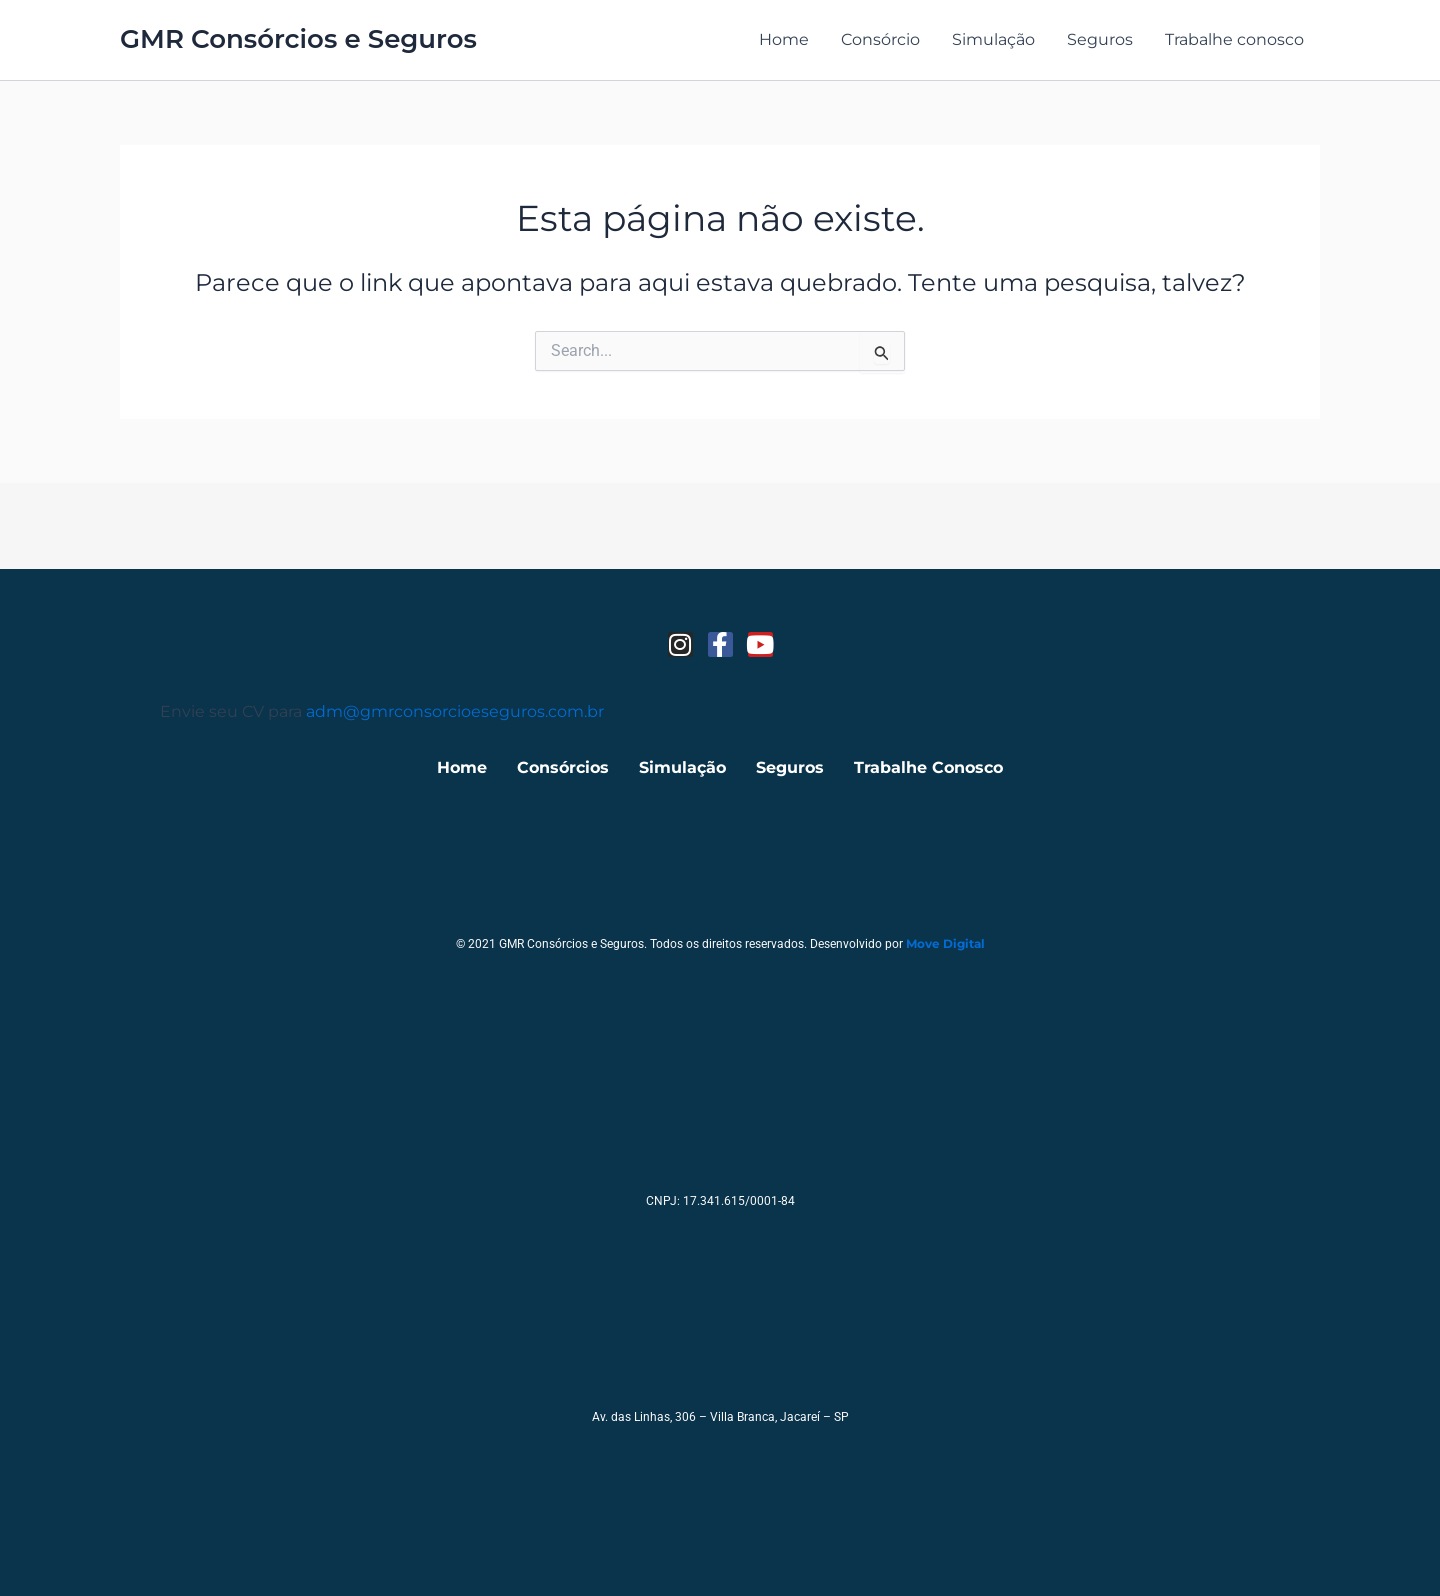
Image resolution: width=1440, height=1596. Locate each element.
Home (784, 39)
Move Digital (945, 943)
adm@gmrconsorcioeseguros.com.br (455, 711)
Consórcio (880, 39)
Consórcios (563, 767)
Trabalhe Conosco (928, 767)
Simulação (993, 39)
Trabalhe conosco (1234, 39)
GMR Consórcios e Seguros (298, 39)
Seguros (1100, 39)
